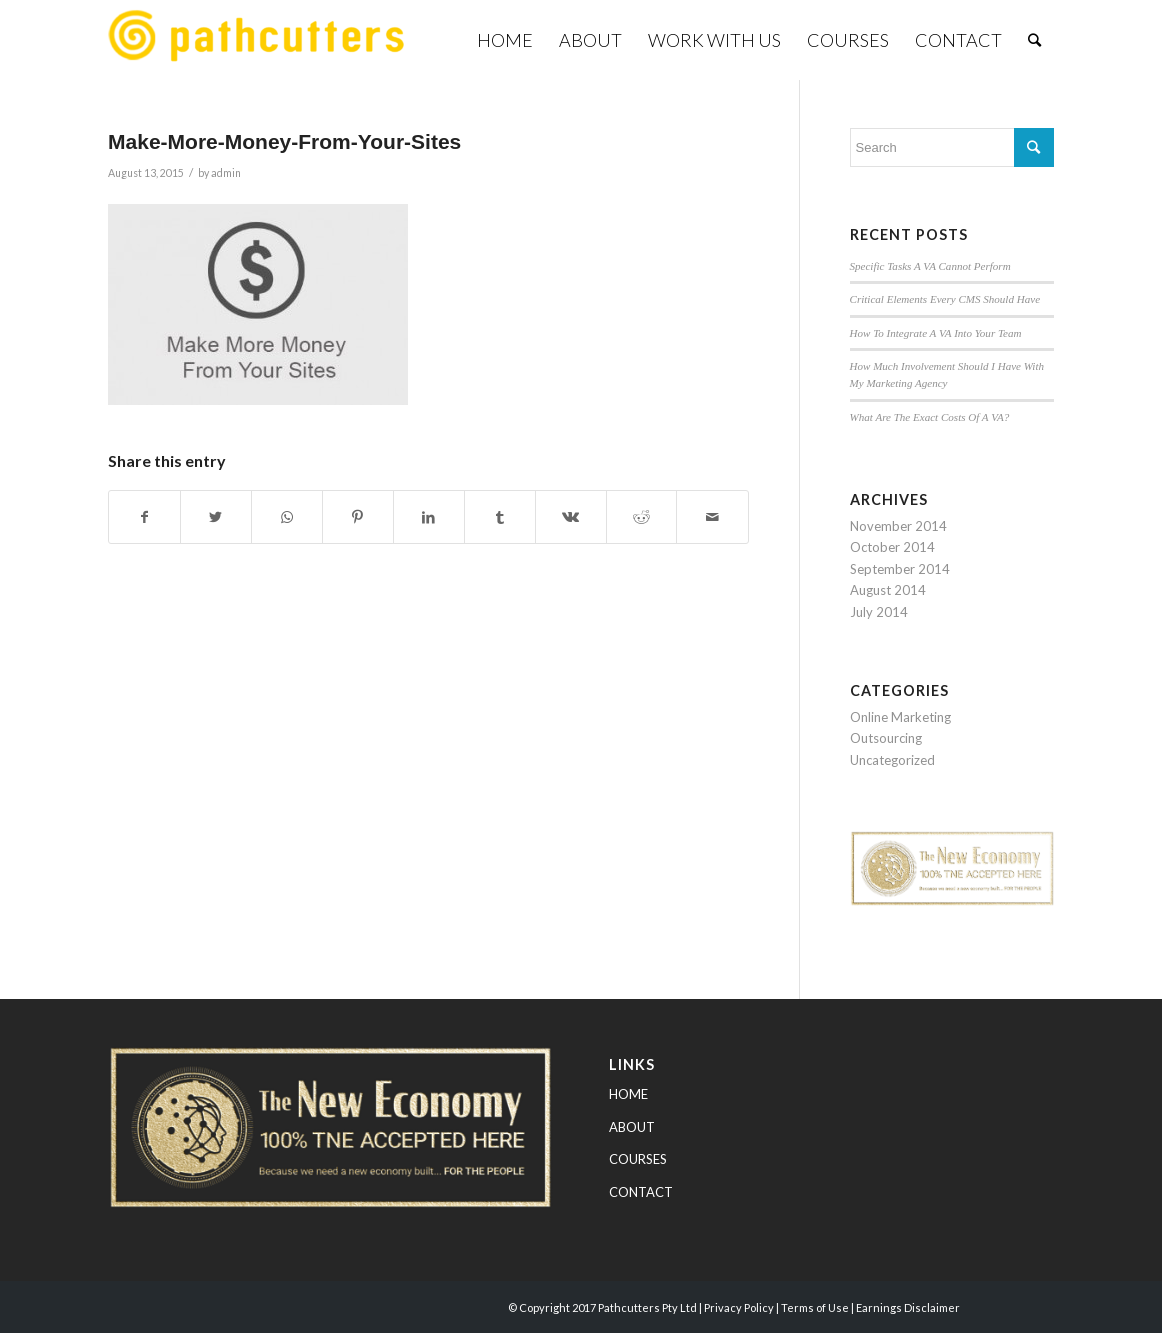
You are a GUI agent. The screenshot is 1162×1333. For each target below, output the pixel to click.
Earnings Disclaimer (908, 1307)
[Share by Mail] (712, 517)
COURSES (638, 1159)
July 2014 (879, 612)
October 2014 (892, 547)
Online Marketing (900, 717)
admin (226, 173)
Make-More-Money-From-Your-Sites (284, 141)
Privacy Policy (739, 1307)
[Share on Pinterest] (358, 517)
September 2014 (900, 569)
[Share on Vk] (571, 517)
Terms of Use (815, 1307)
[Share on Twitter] (216, 517)
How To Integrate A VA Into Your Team (936, 333)
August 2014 (888, 590)
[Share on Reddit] (642, 517)
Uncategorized (892, 760)
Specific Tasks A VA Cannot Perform (930, 266)
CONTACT (641, 1192)
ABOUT (632, 1127)
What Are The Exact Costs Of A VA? (930, 417)
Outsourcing (886, 738)
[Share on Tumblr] (500, 517)
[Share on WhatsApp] (287, 517)
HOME (628, 1094)
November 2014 (898, 526)
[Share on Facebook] (144, 517)
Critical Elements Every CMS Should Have (945, 299)
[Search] (1034, 40)
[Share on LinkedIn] (429, 517)
